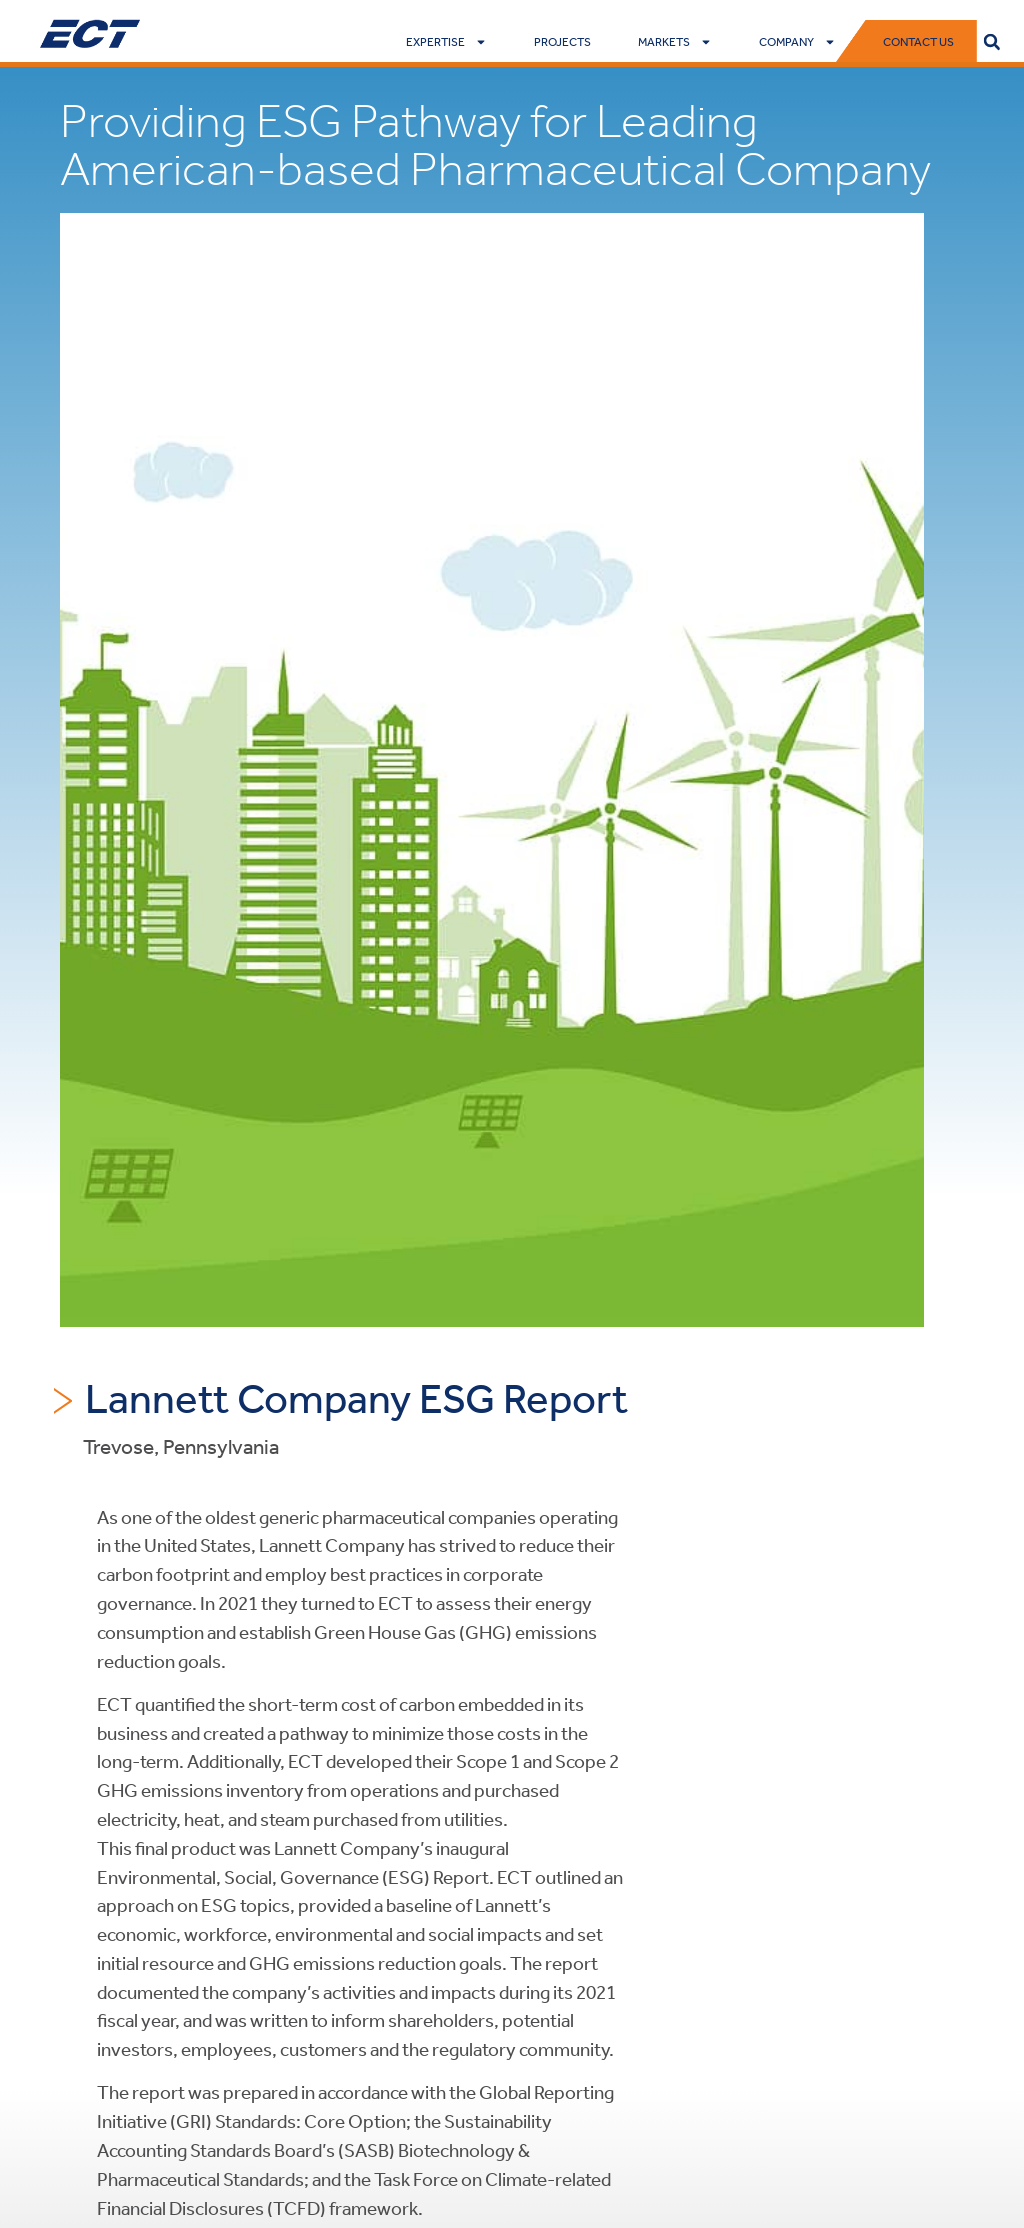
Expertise (446, 42)
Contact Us (918, 42)
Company (797, 42)
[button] (992, 42)
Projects (562, 42)
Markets (675, 42)
